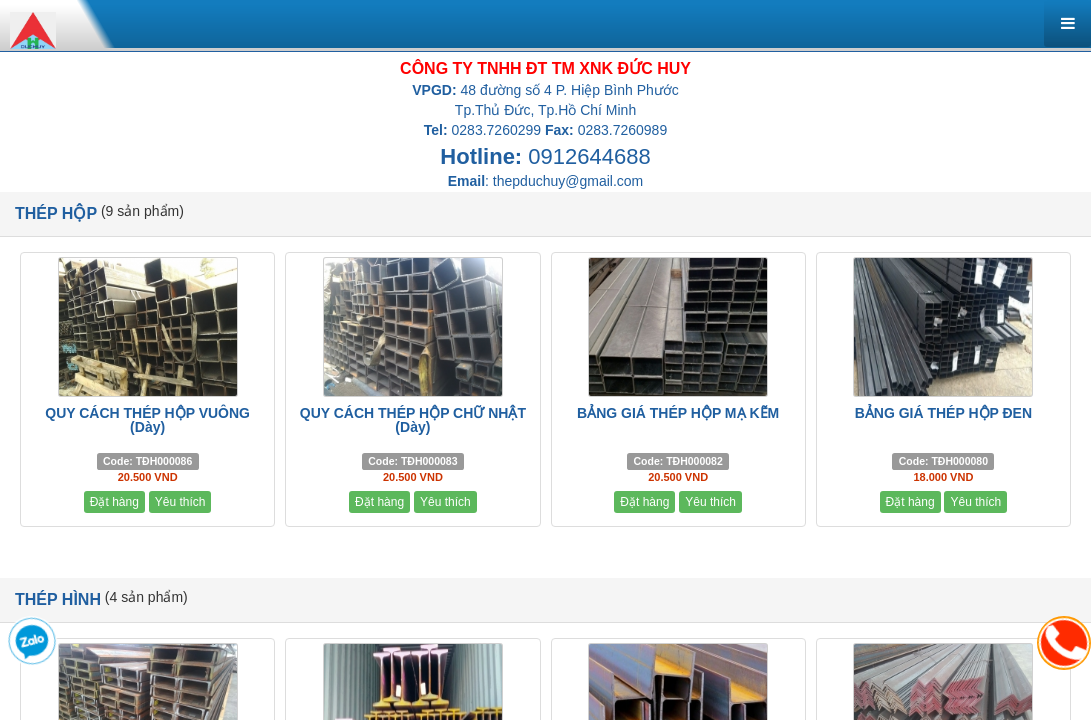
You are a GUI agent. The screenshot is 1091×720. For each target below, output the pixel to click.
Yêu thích (180, 502)
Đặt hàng (114, 502)
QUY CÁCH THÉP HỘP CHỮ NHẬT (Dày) (413, 420)
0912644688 (589, 156)
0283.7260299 (497, 130)
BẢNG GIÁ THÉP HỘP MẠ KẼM (678, 413)
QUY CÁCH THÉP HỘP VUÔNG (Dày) (147, 420)
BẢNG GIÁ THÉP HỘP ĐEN (943, 413)
